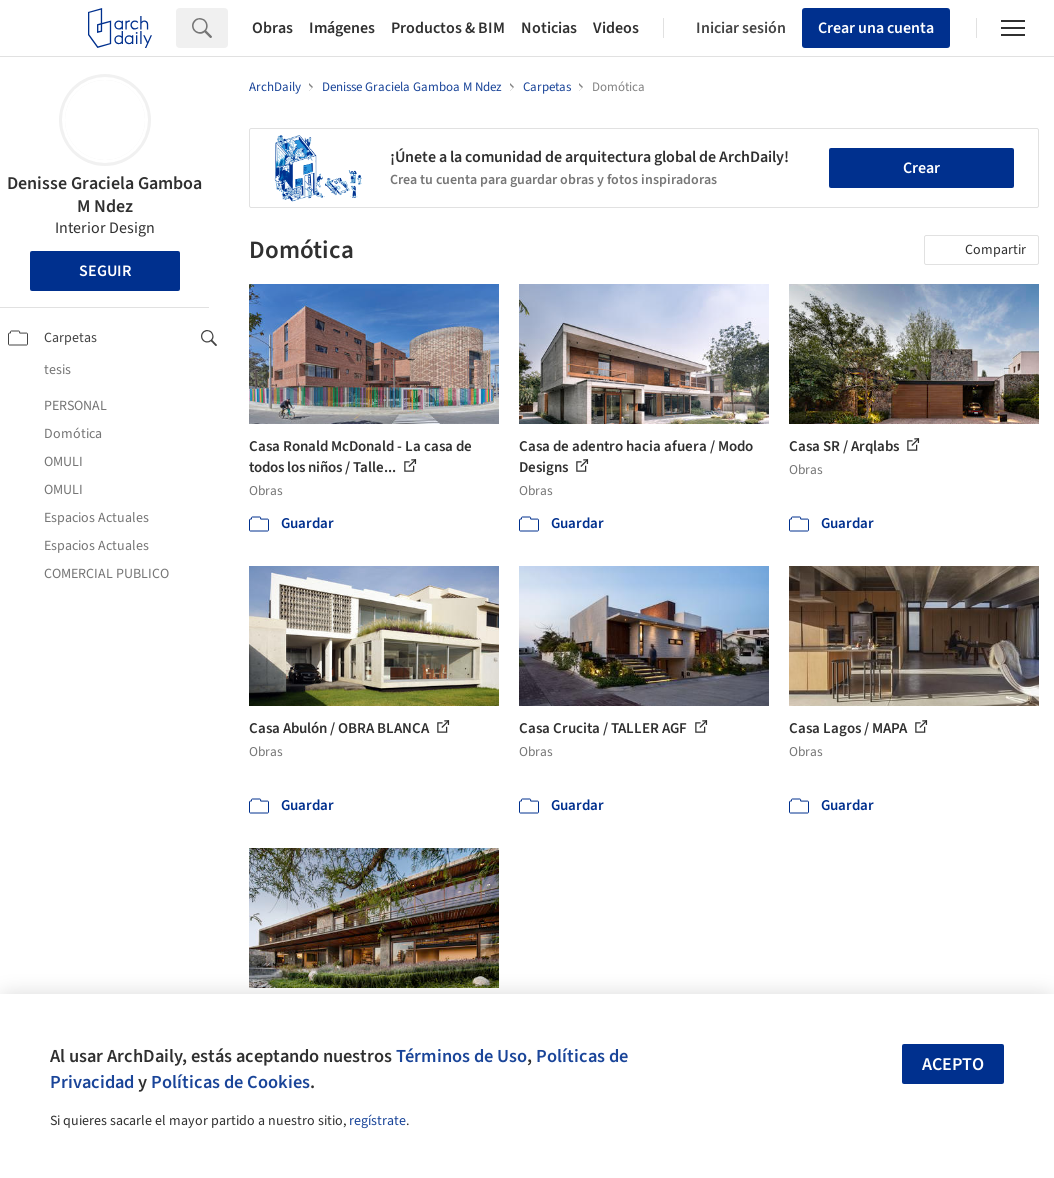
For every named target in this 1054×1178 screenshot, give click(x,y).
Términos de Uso (461, 1056)
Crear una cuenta (876, 28)
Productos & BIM (448, 28)
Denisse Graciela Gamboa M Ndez (104, 195)
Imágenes (342, 28)
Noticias (549, 28)
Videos (616, 28)
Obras (272, 28)
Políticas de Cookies (230, 1082)
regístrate (377, 1121)
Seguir (105, 271)
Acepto (953, 1064)
